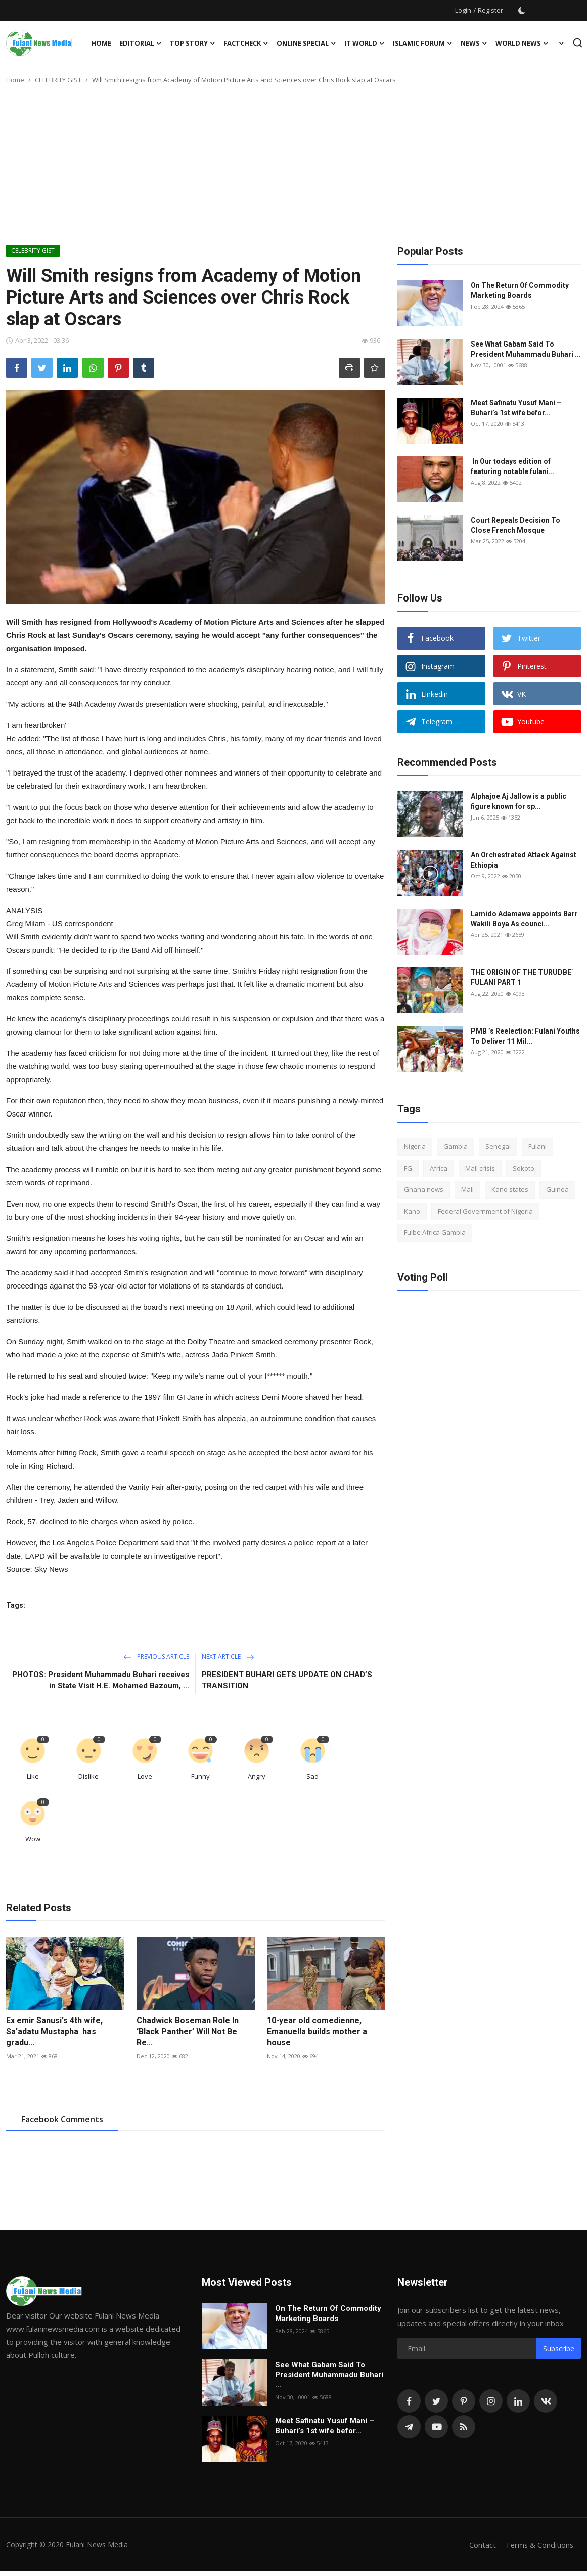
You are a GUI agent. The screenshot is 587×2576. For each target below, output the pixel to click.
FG (408, 1168)
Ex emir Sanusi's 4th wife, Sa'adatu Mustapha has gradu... (54, 2031)
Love (145, 1776)
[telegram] (409, 2426)
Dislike (88, 1776)
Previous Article (156, 1656)
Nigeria (415, 1146)
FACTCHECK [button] (245, 43)
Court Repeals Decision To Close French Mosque (515, 525)
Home (101, 43)
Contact (481, 2545)
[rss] (463, 2426)
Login (463, 10)
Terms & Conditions (538, 2545)
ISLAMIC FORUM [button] (423, 43)
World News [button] (522, 43)
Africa (438, 1168)
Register (490, 10)
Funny (200, 1776)
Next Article (228, 1656)
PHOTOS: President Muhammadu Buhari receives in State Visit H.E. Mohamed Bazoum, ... (100, 1680)
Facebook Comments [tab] (62, 2119)
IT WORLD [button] (364, 43)
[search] (577, 42)
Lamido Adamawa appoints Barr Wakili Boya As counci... (524, 919)
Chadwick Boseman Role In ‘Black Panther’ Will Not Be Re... (188, 2031)
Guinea (557, 1189)
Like (33, 1776)
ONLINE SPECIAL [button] (306, 43)
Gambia (455, 1146)
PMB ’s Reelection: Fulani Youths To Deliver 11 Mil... (525, 1036)
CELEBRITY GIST (58, 79)
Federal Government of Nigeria (485, 1211)
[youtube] (436, 2426)
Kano (412, 1211)
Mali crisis (480, 1168)
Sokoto (523, 1168)
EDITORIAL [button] (140, 43)
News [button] (474, 43)
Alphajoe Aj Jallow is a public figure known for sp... (518, 801)
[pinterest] (463, 2401)
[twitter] (436, 2401)
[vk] (545, 2401)
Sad (312, 1776)
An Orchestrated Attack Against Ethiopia (523, 860)
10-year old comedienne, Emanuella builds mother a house (317, 2031)
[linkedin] (518, 2401)
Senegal (498, 1146)
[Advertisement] (294, 169)
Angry (256, 1776)
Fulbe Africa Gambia (435, 1232)
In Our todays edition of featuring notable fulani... (513, 466)
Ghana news (423, 1189)
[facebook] (409, 2401)
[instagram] (491, 2401)
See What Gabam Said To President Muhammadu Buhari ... (526, 349)
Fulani (537, 1146)
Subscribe (558, 2348)
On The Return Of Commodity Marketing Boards (520, 290)
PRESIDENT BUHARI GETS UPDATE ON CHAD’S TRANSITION (287, 1680)
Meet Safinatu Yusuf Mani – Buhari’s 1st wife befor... (516, 408)
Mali (467, 1189)
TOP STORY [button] (192, 43)
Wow (32, 1838)
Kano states (509, 1189)
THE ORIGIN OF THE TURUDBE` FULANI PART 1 (522, 977)
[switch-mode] (521, 10)
